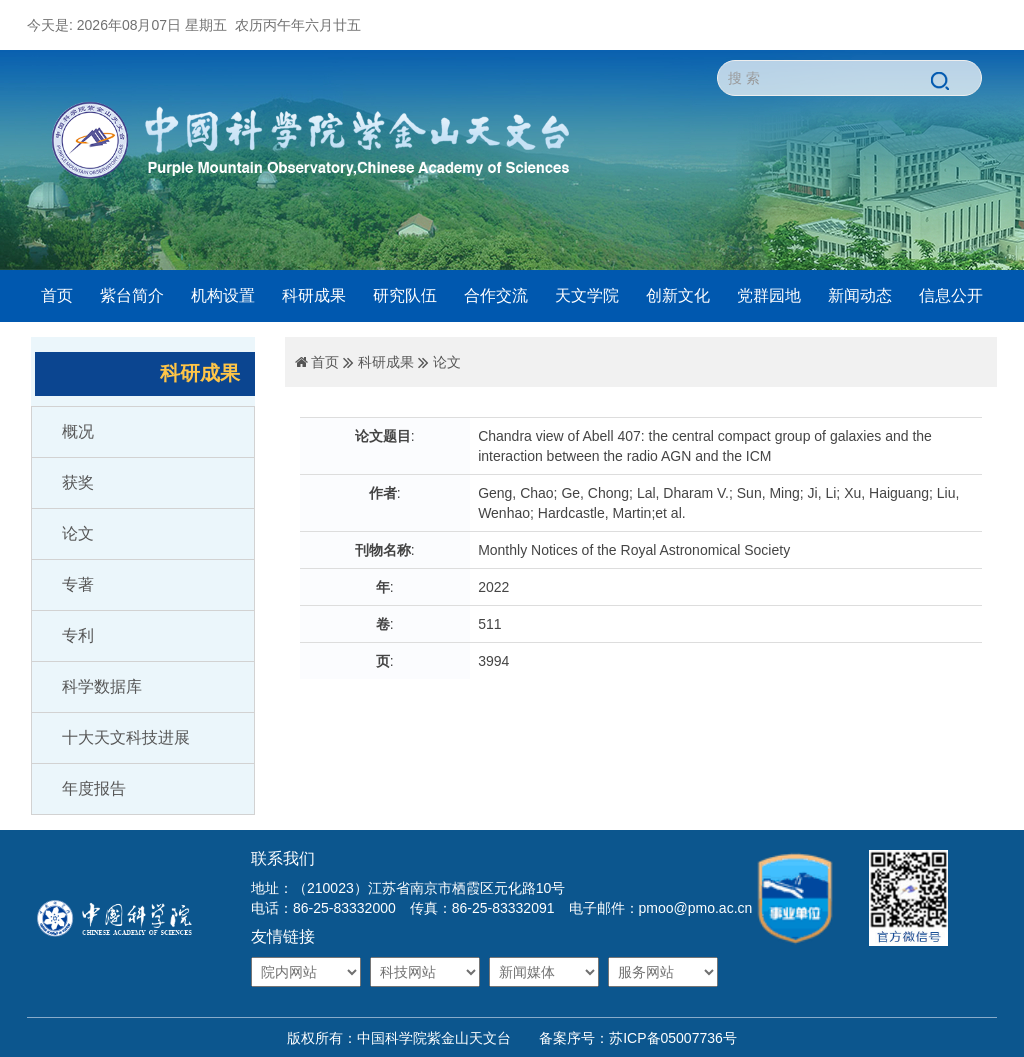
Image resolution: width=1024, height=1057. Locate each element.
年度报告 (94, 788)
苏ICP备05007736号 (673, 1038)
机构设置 (223, 295)
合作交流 (496, 295)
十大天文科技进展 (126, 737)
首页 (57, 295)
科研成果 (314, 295)
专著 (78, 584)
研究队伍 (405, 295)
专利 (78, 635)
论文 (78, 533)
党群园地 (769, 295)
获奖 (78, 482)
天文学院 (587, 295)
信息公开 (951, 295)
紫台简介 (132, 295)
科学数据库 (102, 686)
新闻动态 (860, 295)
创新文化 (678, 295)
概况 (78, 431)
